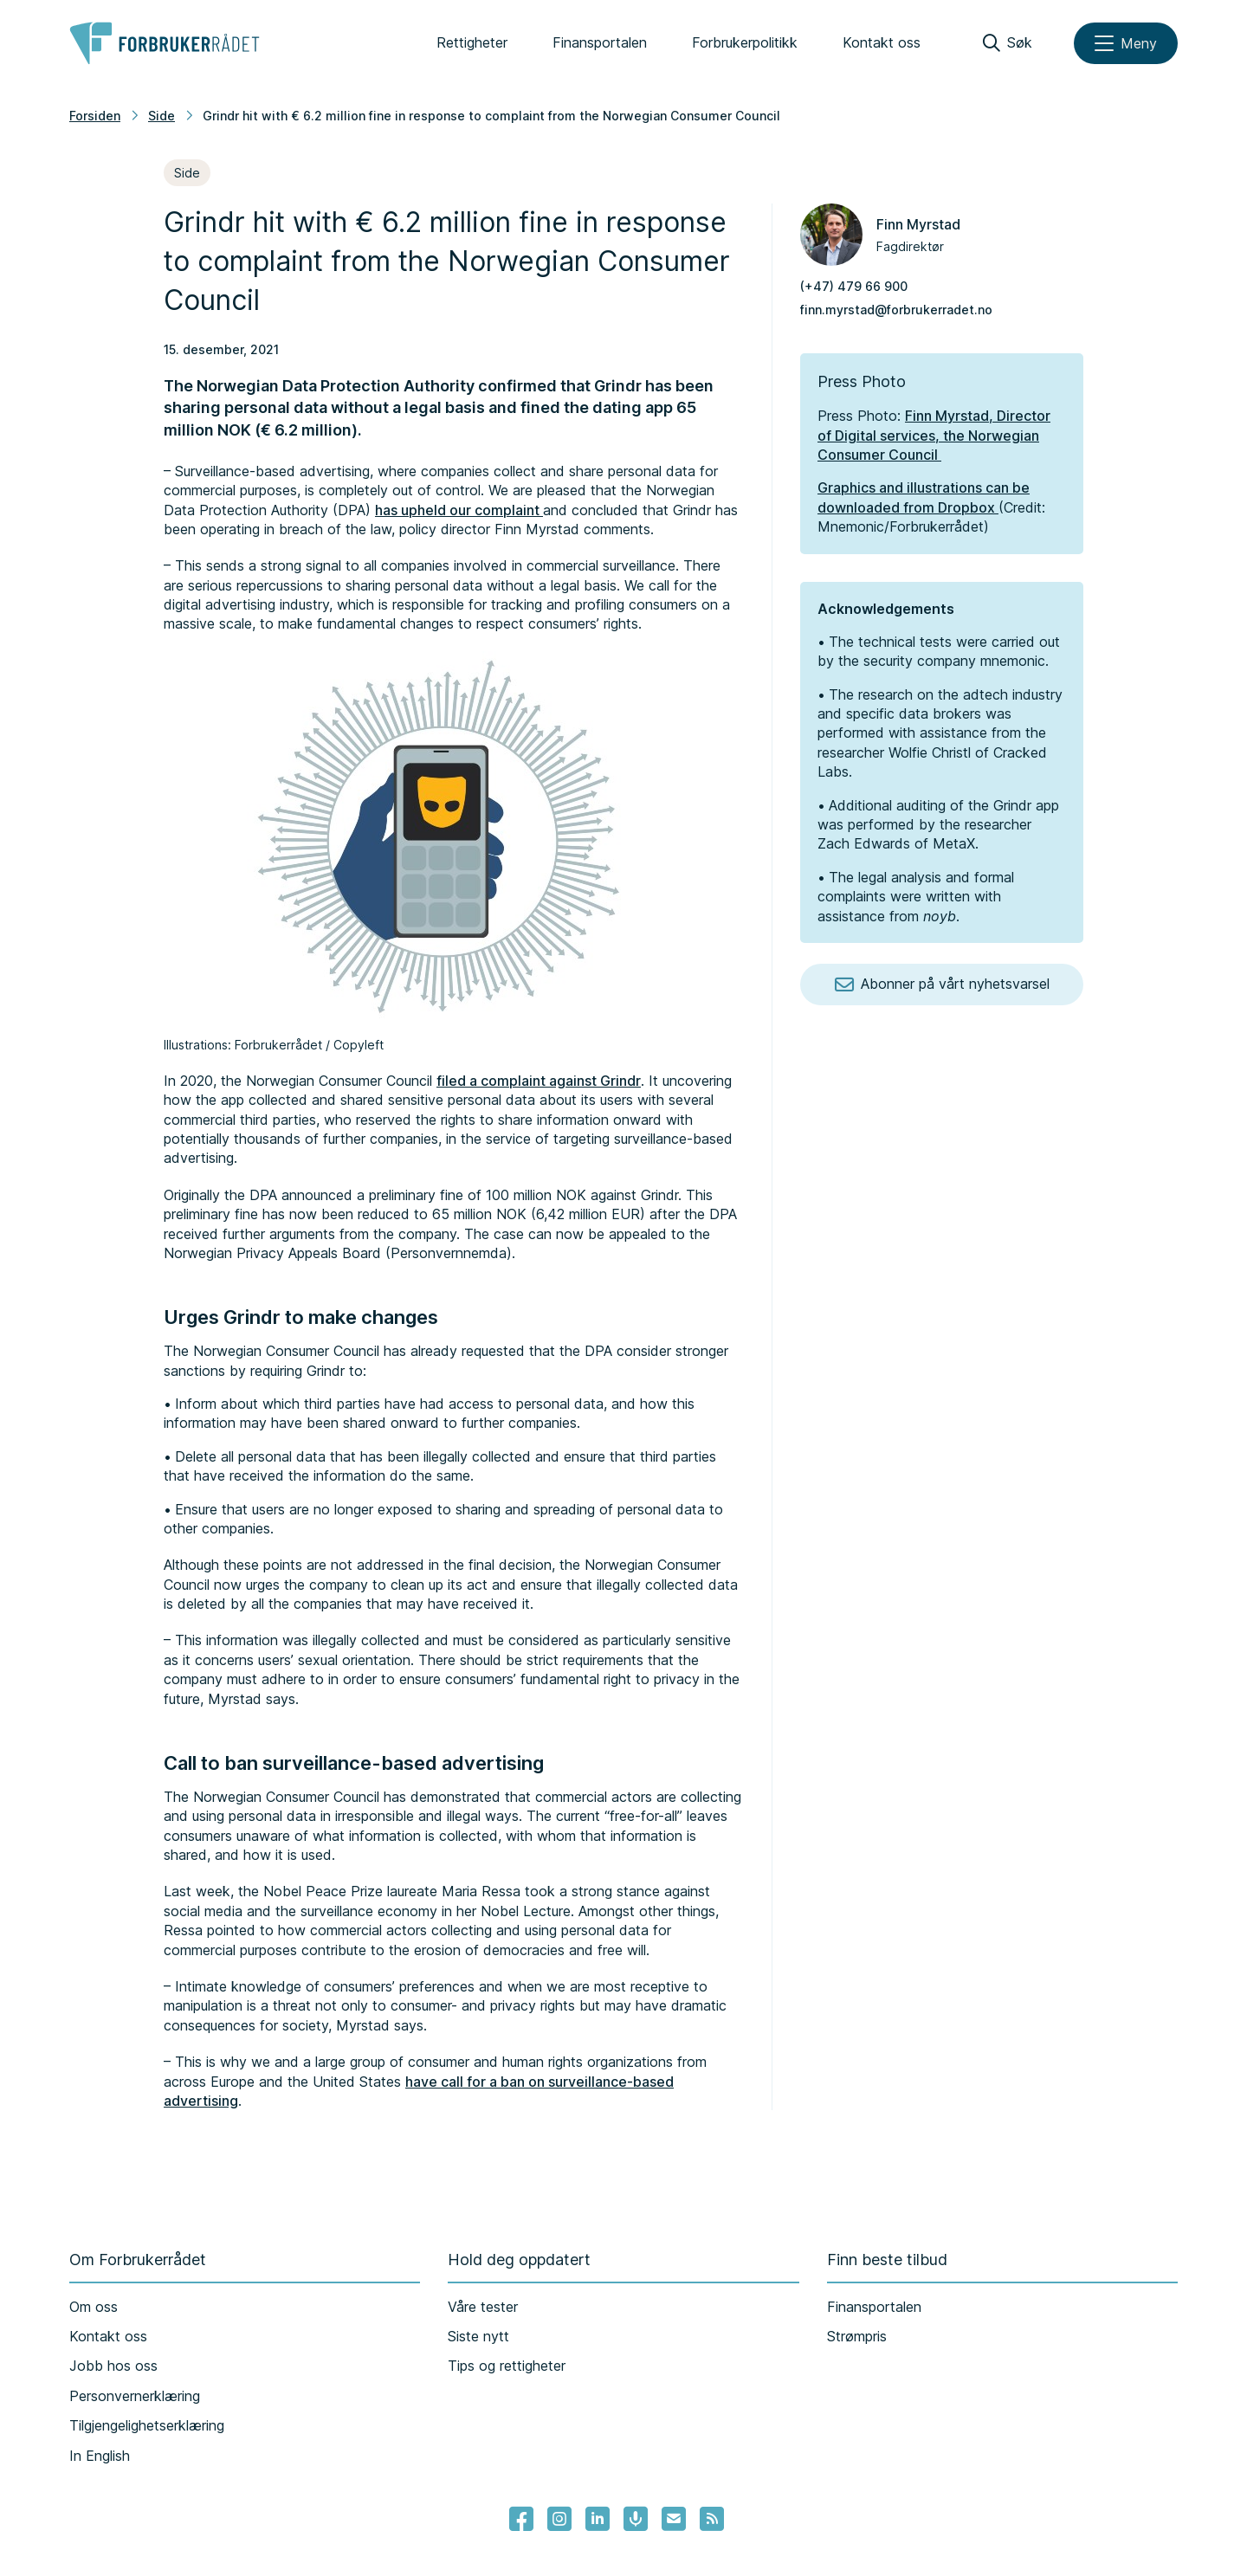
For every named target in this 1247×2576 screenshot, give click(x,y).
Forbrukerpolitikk (745, 42)
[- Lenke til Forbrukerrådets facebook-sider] (521, 2519)
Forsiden (94, 115)
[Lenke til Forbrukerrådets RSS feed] (712, 2519)
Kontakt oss (882, 42)
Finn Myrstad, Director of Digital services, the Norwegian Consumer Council (933, 435)
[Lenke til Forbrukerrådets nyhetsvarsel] (674, 2519)
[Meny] (1126, 43)
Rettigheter (471, 42)
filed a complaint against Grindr (538, 1080)
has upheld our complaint (459, 510)
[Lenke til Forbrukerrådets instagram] (559, 2519)
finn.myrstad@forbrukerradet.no (896, 309)
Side (161, 115)
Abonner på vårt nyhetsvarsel (942, 984)
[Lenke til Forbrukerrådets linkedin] (597, 2519)
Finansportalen (599, 42)
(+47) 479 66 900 (854, 286)
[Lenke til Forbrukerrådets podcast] (636, 2519)
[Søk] (1007, 43)
